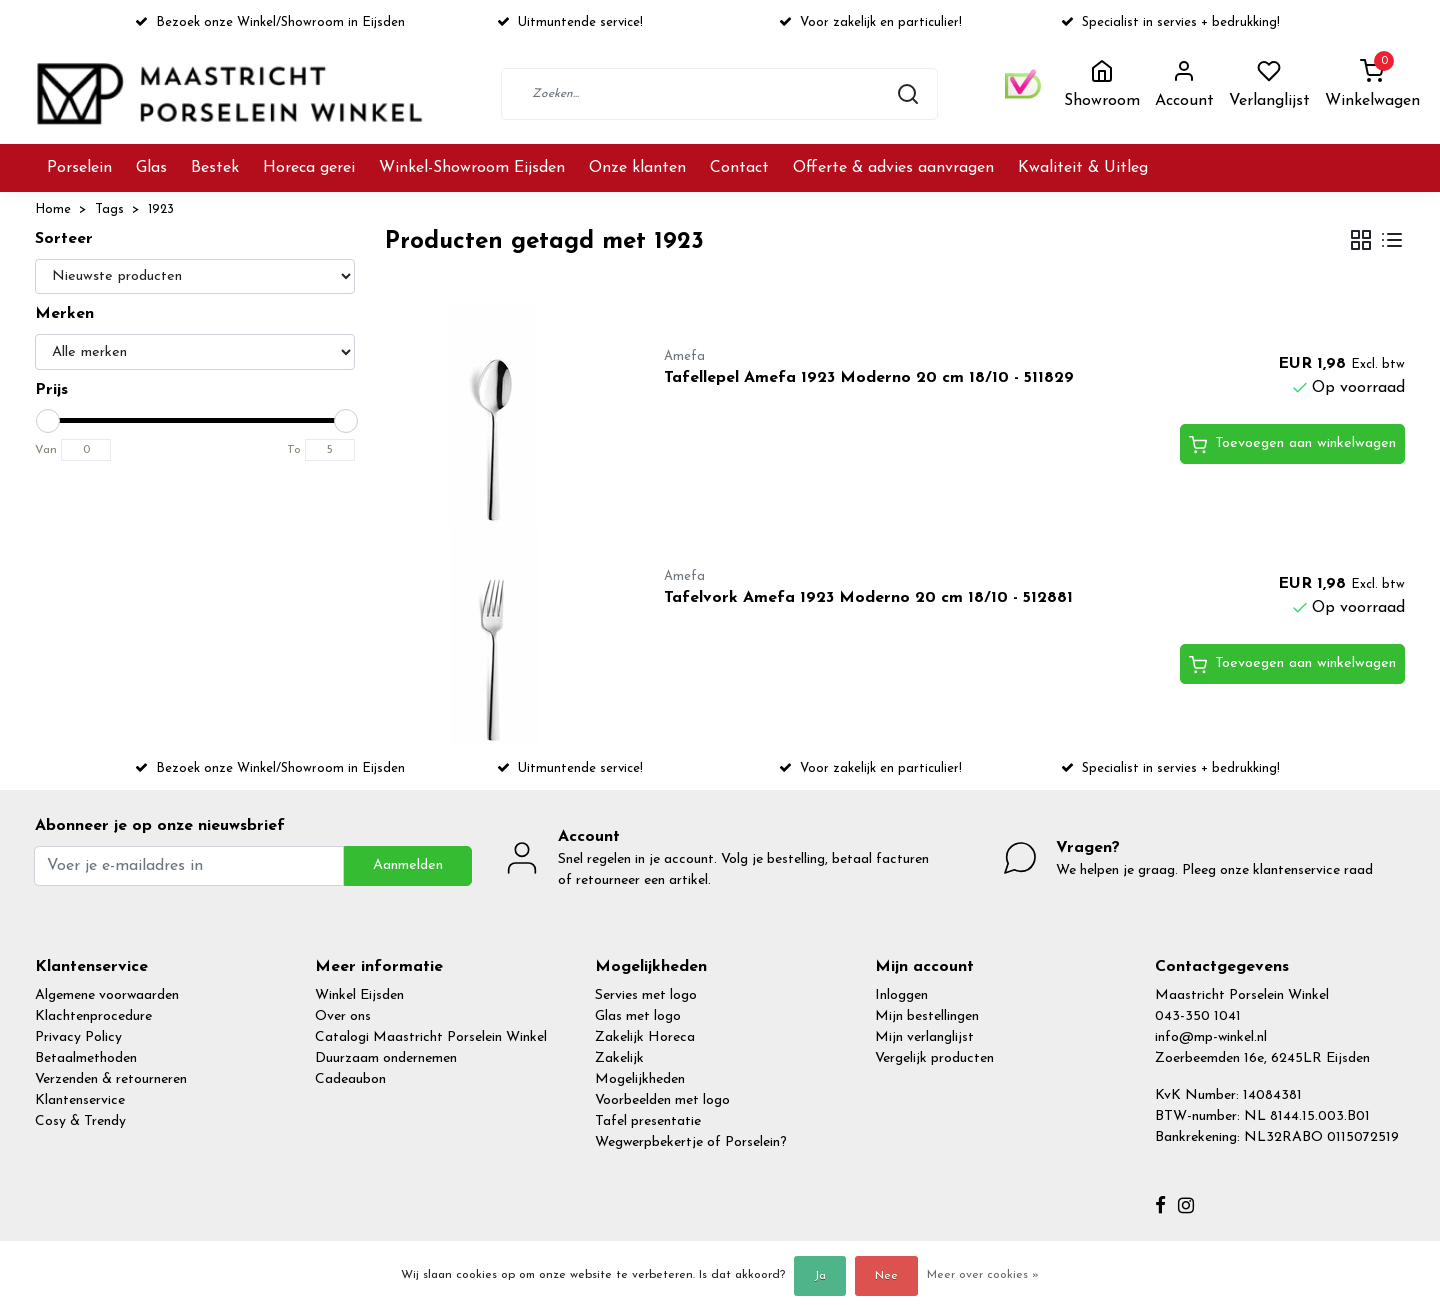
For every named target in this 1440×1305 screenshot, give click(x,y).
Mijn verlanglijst (924, 1037)
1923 (161, 209)
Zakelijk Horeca (645, 1037)
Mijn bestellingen (927, 1016)
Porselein (79, 168)
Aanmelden (408, 865)
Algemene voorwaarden (107, 995)
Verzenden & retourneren (111, 1079)
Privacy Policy (78, 1037)
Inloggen (901, 995)
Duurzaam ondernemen (386, 1058)
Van (46, 450)
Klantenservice (80, 1100)
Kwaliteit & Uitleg (1083, 168)
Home (53, 209)
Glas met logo (638, 1016)
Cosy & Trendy (80, 1121)
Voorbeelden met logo (662, 1100)
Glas (151, 168)
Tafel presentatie (648, 1121)
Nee (886, 1276)
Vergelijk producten (934, 1058)
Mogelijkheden (640, 1079)
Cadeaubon (350, 1079)
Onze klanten (637, 168)
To (294, 450)
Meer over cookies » (983, 1275)
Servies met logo (646, 995)
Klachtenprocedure (93, 1016)
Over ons (343, 1016)
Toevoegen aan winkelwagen (1292, 445)
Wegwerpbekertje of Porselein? (691, 1142)
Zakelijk (619, 1058)
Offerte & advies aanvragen (893, 168)
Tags (109, 209)
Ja (820, 1276)
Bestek (215, 168)
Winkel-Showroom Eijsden (472, 168)
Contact (739, 168)
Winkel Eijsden (359, 995)
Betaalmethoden (86, 1058)
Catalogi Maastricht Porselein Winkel (431, 1037)
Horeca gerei (309, 168)
